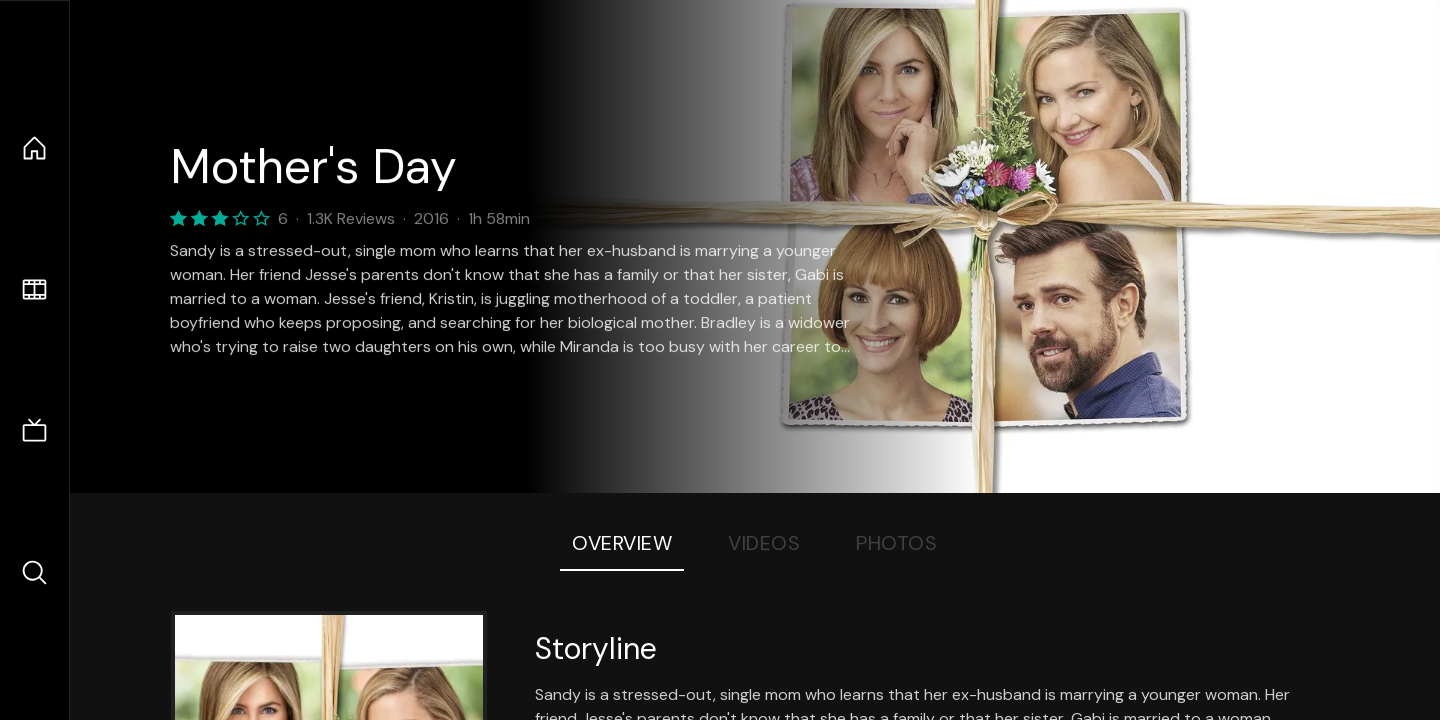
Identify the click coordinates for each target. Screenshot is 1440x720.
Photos (896, 543)
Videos (764, 543)
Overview (622, 543)
